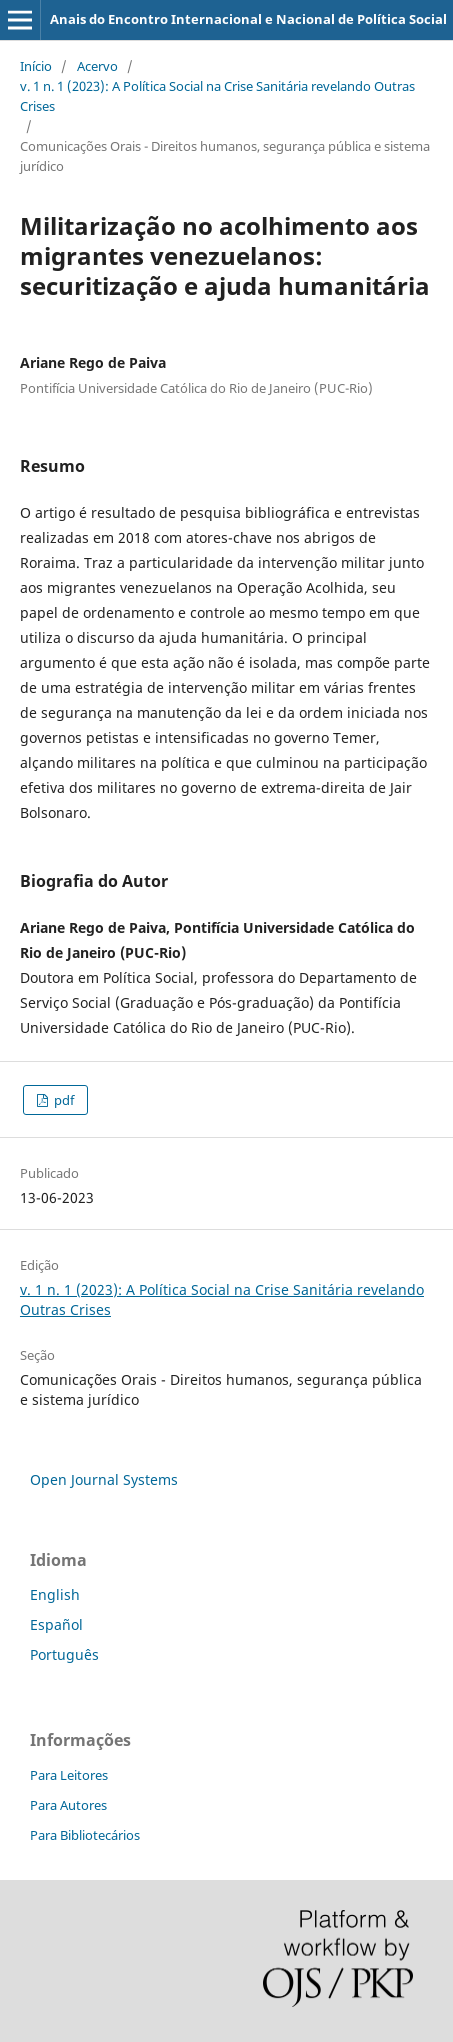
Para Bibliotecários (85, 1835)
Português (64, 1654)
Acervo (97, 66)
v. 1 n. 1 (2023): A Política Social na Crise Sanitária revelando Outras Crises (217, 96)
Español (56, 1624)
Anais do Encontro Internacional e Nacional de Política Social (248, 19)
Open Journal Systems (104, 1479)
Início (36, 66)
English (55, 1594)
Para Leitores (69, 1775)
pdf (62, 1100)
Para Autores (68, 1805)
